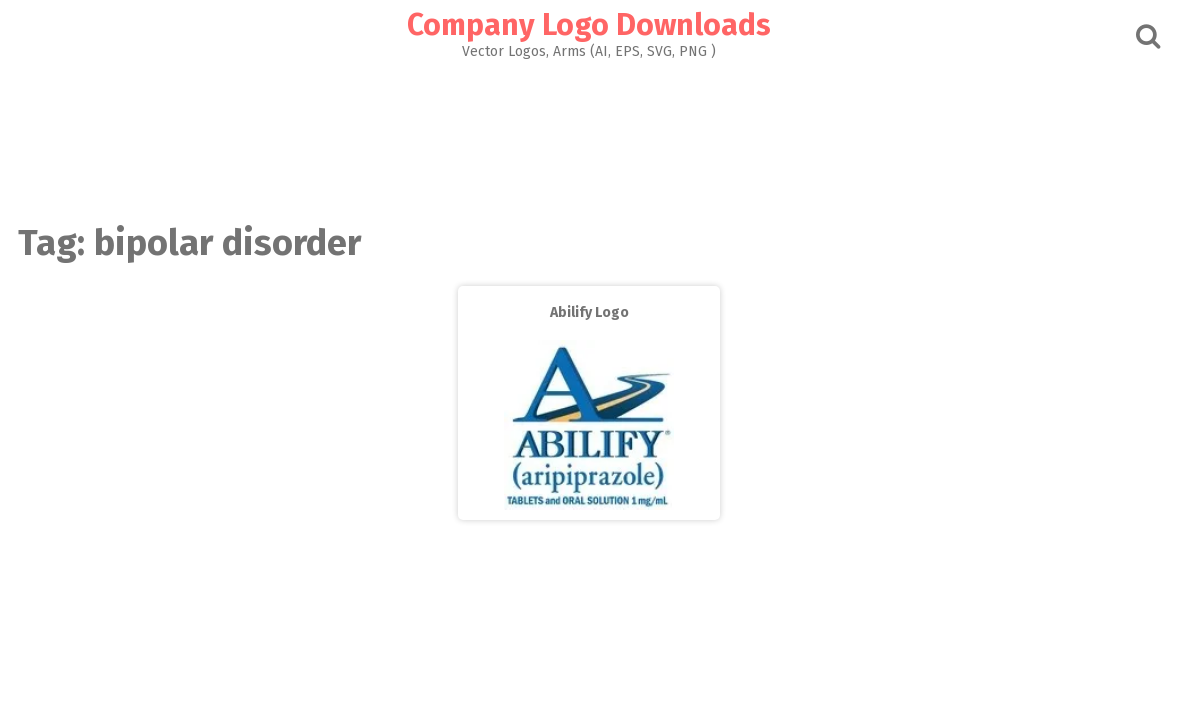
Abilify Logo (589, 312)
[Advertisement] (589, 136)
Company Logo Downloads (589, 25)
